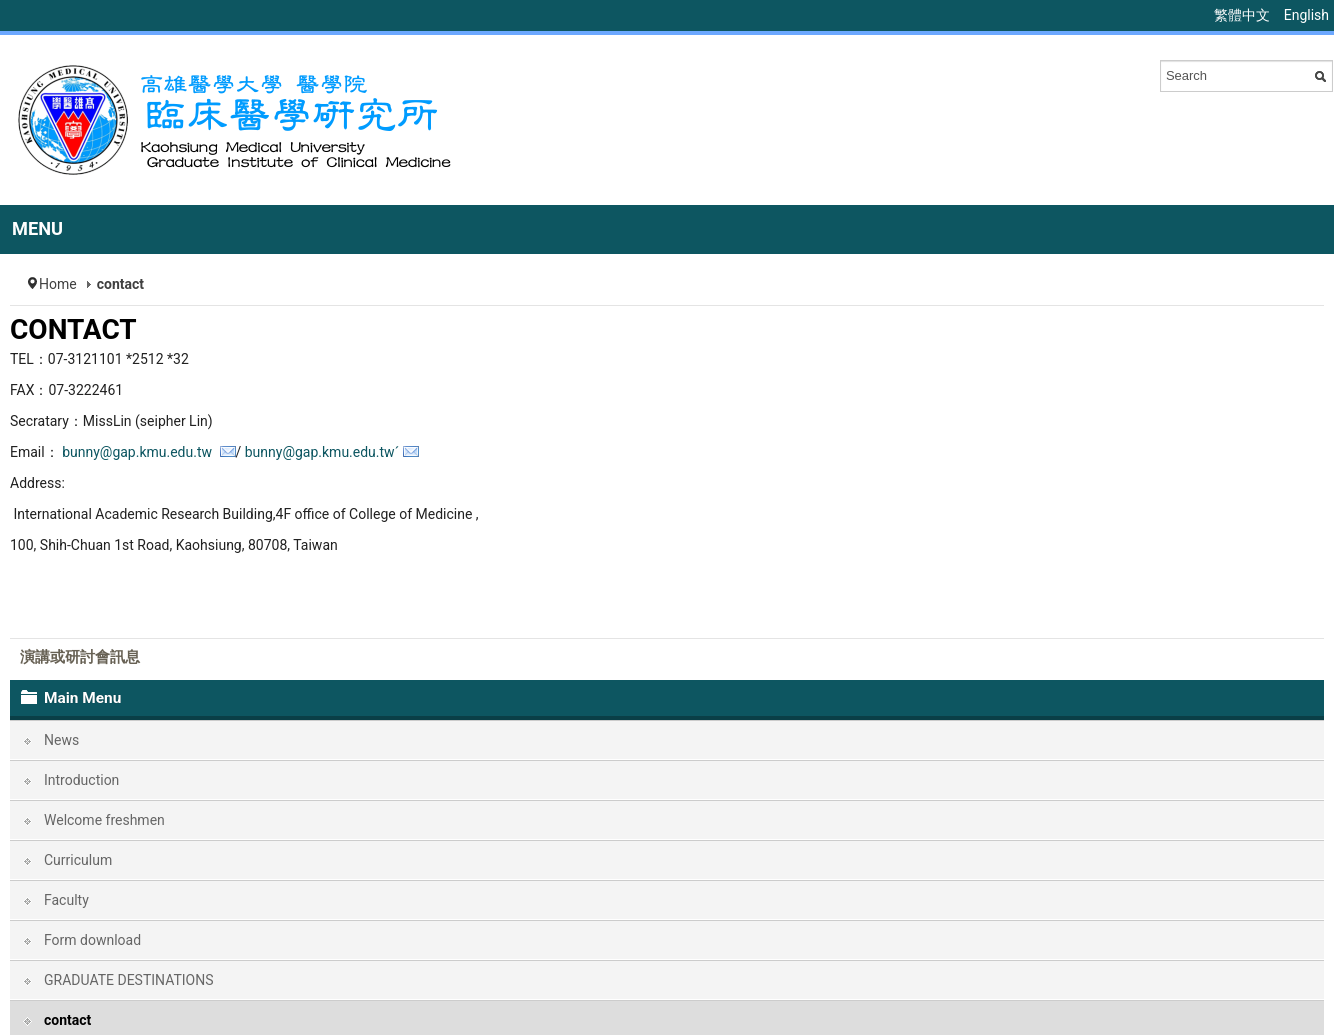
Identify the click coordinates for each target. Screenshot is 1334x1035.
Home (58, 284)
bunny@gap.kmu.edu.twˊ (322, 452)
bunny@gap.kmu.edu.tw (138, 452)
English (1306, 15)
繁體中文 (1243, 15)
